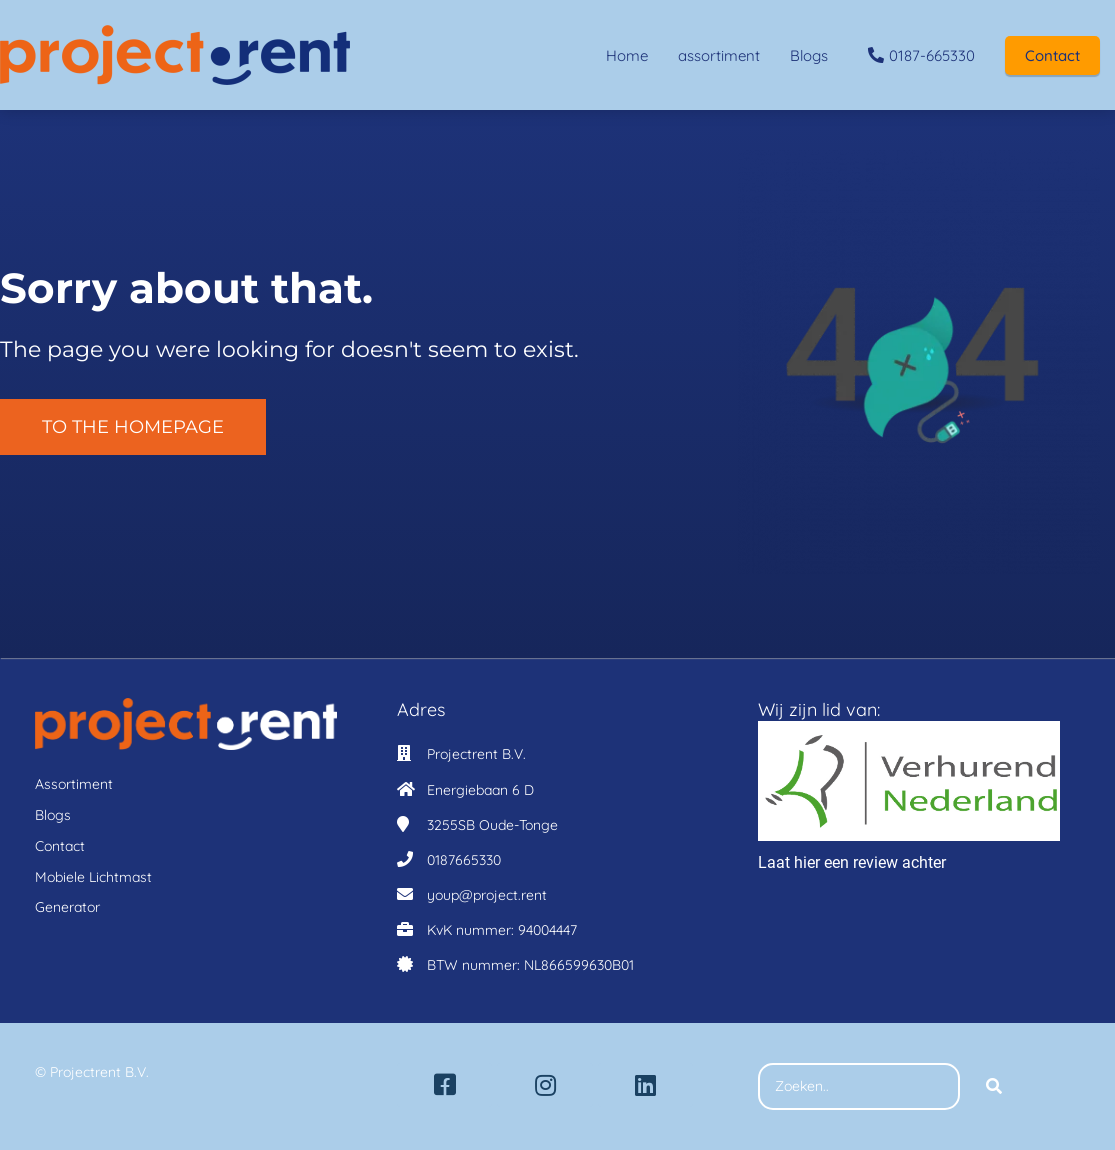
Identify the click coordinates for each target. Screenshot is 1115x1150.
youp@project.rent (487, 895)
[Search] (994, 1087)
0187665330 (464, 860)
